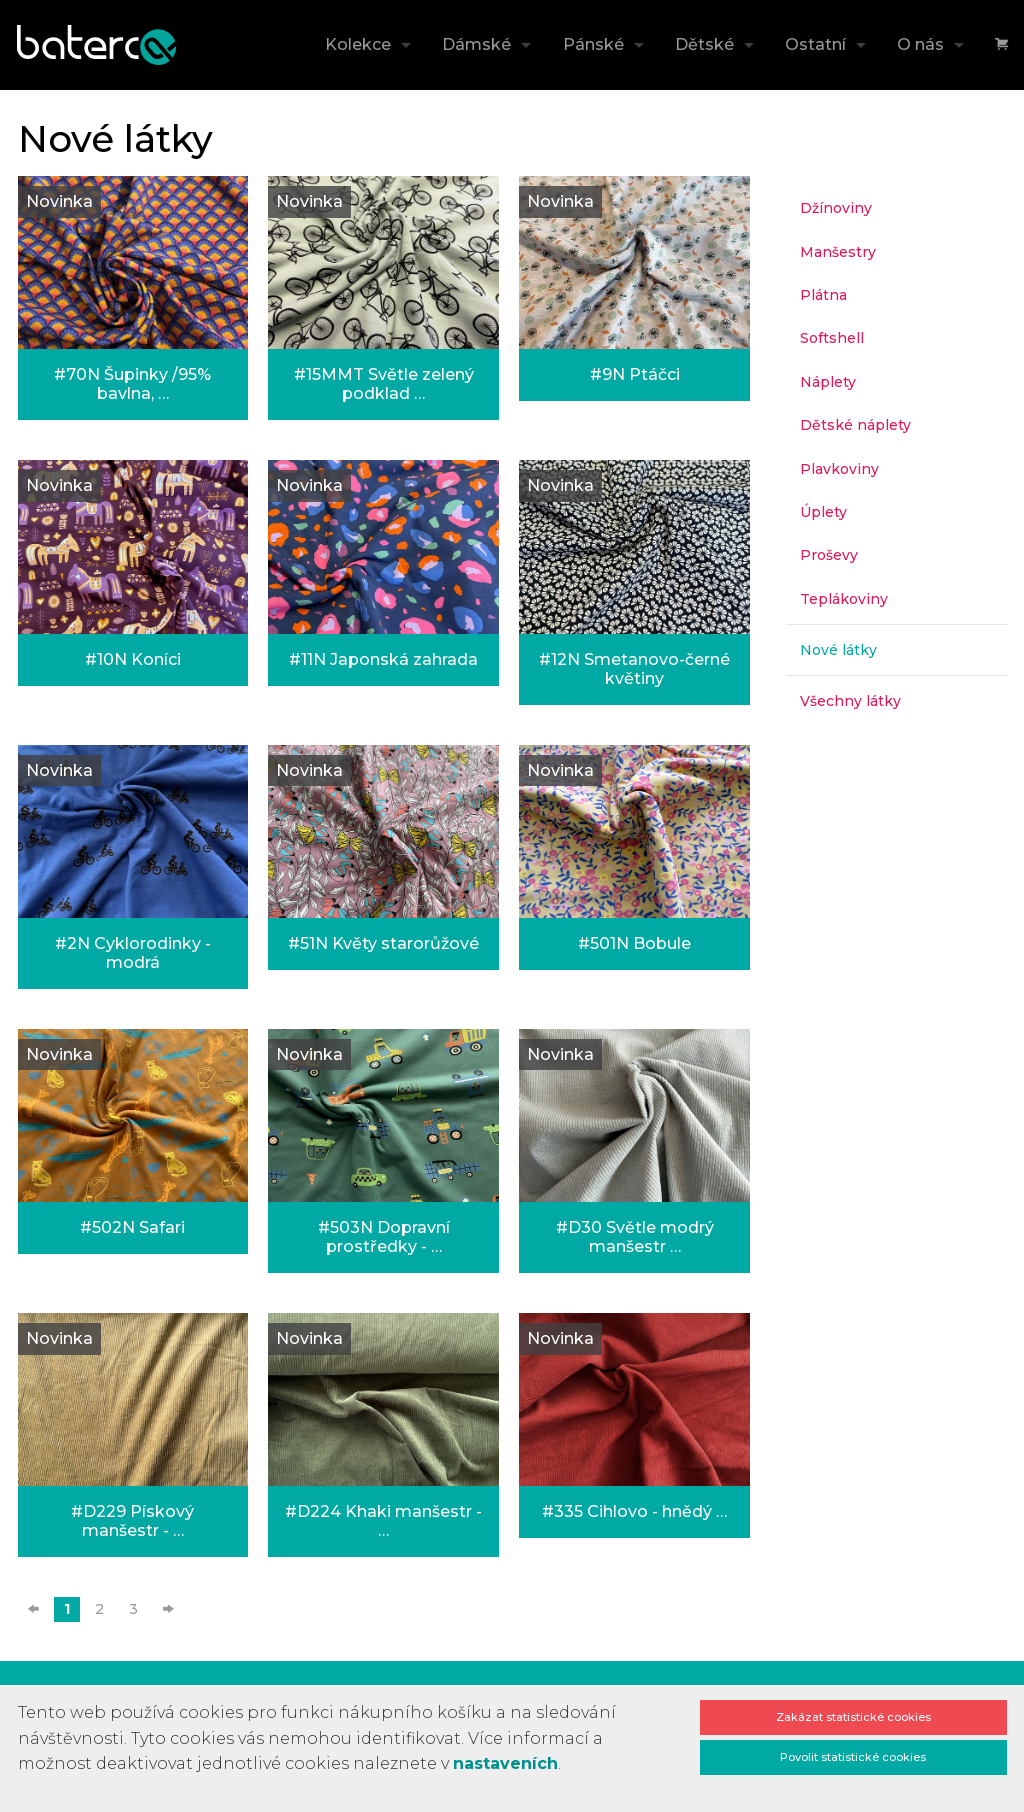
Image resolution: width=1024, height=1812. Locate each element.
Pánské (593, 44)
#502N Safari (132, 1227)
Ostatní (815, 44)
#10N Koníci (133, 659)
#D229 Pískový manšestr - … (132, 1521)
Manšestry (838, 252)
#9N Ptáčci (635, 374)
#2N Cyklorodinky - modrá (133, 953)
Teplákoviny (844, 599)
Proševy (829, 555)
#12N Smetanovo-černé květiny (634, 669)
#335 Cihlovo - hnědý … (634, 1511)
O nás (920, 44)
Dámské (476, 44)
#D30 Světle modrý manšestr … (635, 1237)
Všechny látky (850, 701)
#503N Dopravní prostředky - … (384, 1237)
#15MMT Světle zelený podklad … (384, 384)
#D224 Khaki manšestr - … (383, 1521)
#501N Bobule (634, 943)
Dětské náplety (855, 425)
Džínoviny (836, 208)
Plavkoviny (839, 469)
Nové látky (838, 650)
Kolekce (358, 44)
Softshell (832, 338)
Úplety (823, 512)
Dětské (704, 44)
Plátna (823, 295)
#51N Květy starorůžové (383, 943)
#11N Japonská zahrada (383, 659)
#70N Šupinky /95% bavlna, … (132, 384)
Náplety (828, 382)
